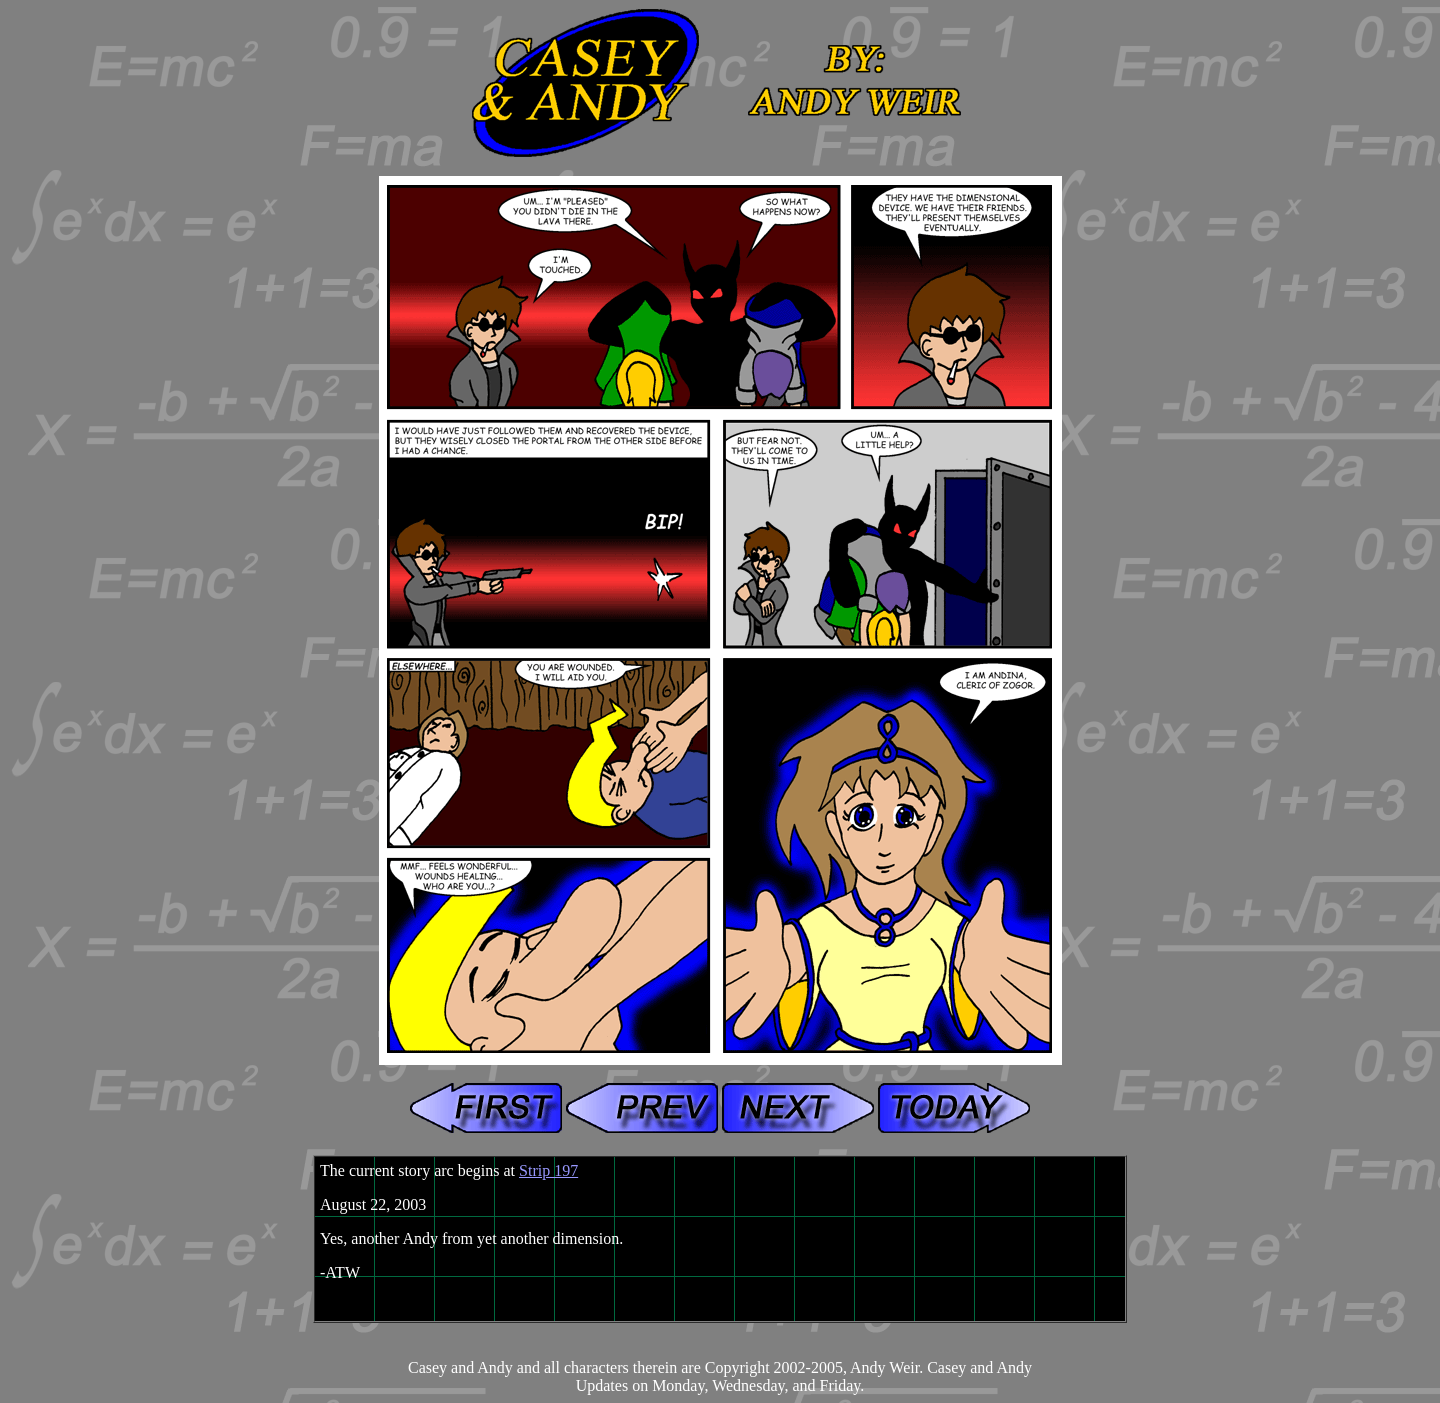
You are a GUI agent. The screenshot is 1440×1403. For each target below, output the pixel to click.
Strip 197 (548, 1170)
